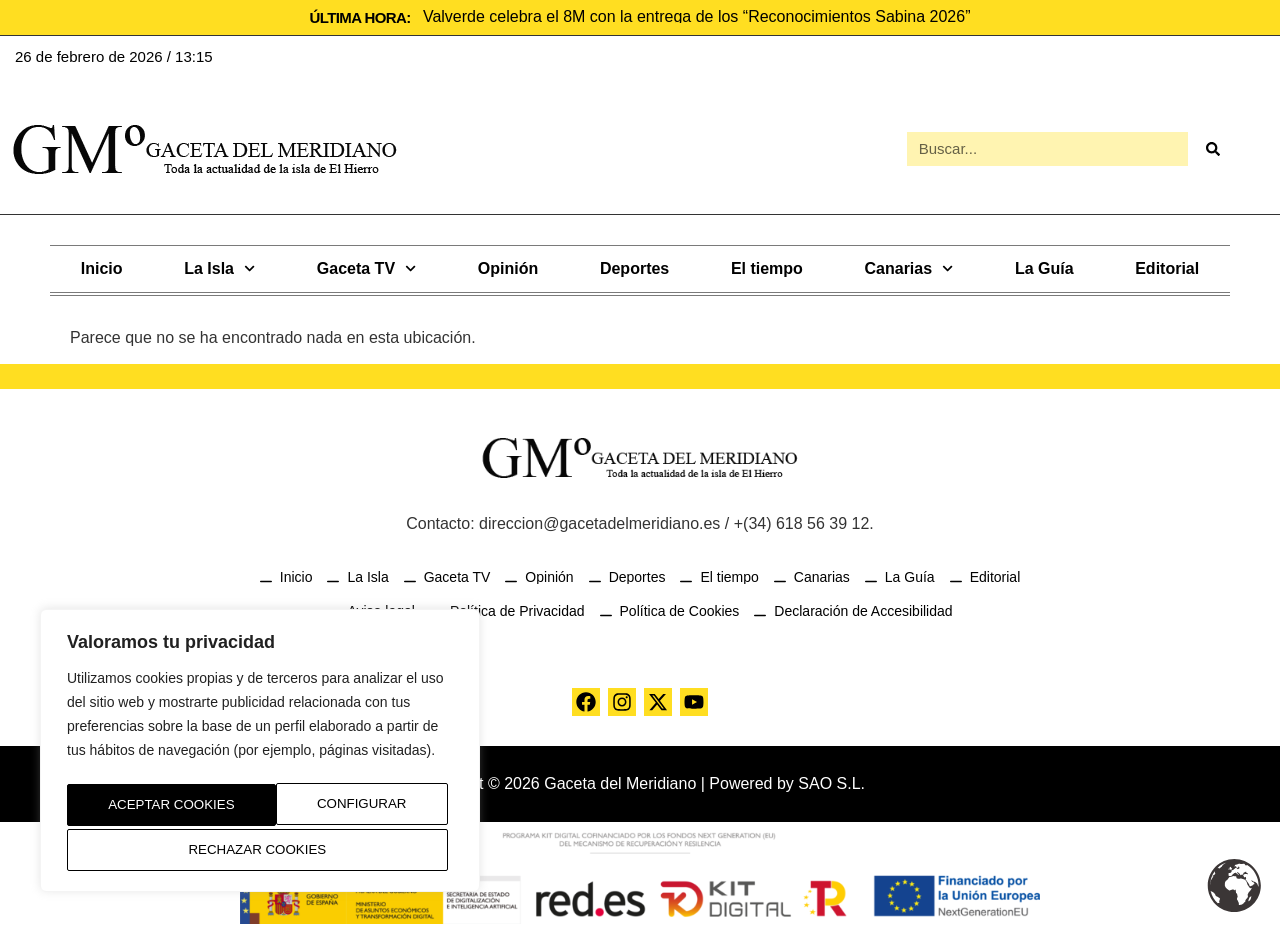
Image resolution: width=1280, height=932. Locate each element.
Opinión (508, 266)
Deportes (634, 266)
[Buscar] (1213, 148)
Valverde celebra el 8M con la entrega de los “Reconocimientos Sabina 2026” (697, 16)
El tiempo (767, 266)
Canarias (909, 266)
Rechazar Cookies (340, 808)
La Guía (1044, 266)
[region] (260, 755)
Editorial (1167, 266)
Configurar (147, 808)
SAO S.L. (831, 781)
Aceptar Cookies (260, 850)
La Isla (219, 266)
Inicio (102, 266)
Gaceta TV (366, 266)
